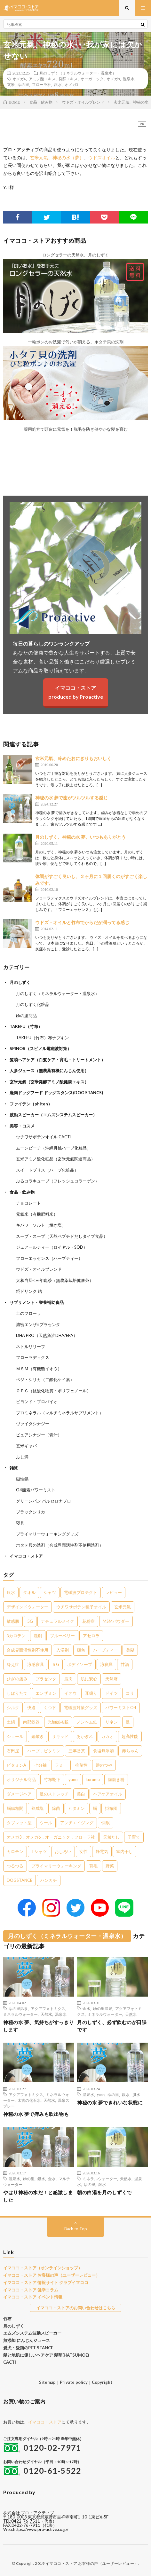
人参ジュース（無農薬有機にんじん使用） (49, 1070)
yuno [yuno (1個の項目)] (73, 1779)
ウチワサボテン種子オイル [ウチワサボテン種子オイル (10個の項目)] (81, 1606)
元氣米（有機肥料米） (37, 1214)
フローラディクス (32, 1357)
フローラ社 (41, 84)
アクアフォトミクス (48, 2008)
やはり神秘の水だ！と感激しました (38, 2196)
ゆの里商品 (26, 1015)
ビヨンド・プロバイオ (37, 1401)
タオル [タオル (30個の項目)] (29, 1592)
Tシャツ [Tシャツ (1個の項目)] (39, 1851)
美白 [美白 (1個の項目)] (81, 1793)
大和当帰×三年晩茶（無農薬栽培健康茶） (54, 1280)
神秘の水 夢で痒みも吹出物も (36, 2114)
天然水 (46, 2014)
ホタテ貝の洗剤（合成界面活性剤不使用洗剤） (59, 1545)
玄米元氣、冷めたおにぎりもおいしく (73, 758)
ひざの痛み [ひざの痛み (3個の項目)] (17, 1678)
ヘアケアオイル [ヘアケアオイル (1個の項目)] (107, 1793)
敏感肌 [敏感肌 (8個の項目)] (13, 1621)
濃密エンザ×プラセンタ (38, 1324)
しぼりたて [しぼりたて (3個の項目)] (17, 1693)
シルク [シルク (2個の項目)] (13, 1707)
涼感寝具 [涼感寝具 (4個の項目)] (35, 1664)
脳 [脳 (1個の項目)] (95, 1808)
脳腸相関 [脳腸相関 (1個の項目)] (15, 1808)
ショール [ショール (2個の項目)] (15, 1736)
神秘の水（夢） (68, 157)
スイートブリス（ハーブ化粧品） (47, 1170)
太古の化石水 (29, 2100)
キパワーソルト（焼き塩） (41, 1225)
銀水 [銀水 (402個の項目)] (11, 1592)
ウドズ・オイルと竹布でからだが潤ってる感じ (82, 922)
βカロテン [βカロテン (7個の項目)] (16, 1635)
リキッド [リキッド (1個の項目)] (60, 1736)
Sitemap (47, 2382)
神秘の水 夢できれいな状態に (110, 2102)
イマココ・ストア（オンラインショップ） (42, 2267)
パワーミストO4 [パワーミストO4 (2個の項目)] (120, 1707)
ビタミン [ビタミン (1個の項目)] (76, 1808)
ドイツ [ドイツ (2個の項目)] (111, 1693)
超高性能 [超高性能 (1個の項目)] (130, 1736)
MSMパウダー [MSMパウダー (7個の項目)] (116, 1621)
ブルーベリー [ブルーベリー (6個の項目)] (62, 1635)
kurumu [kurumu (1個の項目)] (93, 1779)
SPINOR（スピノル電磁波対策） (40, 1048)
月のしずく (20, 982)
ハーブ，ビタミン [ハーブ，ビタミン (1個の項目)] (43, 1750)
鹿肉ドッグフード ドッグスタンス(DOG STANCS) (56, 1092)
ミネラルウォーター (20, 2014)
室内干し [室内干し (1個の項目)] (124, 1851)
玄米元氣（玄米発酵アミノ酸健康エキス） (49, 1081)
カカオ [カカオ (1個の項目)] (107, 1736)
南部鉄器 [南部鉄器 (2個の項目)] (31, 1721)
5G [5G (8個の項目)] (30, 1621)
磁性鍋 (22, 1478)
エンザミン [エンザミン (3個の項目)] (46, 1693)
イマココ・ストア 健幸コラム (30, 2289)
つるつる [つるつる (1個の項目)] (15, 1865)
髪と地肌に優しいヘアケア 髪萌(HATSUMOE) (46, 2355)
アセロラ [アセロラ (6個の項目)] (91, 1635)
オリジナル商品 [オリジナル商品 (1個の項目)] (21, 1779)
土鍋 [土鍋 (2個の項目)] (11, 1721)
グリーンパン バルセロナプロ (43, 1501)
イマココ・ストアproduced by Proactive (75, 692)
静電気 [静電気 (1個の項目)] (102, 1851)
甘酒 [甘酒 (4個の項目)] (125, 1664)
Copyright (102, 2382)
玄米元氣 (39, 157)
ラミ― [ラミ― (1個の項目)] (61, 1765)
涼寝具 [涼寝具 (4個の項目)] (106, 1664)
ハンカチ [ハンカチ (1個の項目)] (48, 1880)
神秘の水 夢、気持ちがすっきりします (38, 2025)
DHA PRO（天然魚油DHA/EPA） (46, 1335)
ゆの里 (23, 84)
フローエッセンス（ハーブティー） (49, 1258)
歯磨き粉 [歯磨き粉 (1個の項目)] (116, 1779)
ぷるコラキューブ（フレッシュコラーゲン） (57, 1180)
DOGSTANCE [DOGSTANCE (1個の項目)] (19, 1880)
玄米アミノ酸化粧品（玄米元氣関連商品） (55, 1158)
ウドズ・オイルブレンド (39, 1269)
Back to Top (75, 2228)
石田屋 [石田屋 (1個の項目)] (13, 1750)
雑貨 (14, 1467)
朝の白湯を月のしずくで (104, 2192)
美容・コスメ (22, 1125)
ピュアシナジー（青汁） (39, 1434)
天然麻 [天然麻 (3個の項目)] (111, 1678)
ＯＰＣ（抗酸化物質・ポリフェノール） (53, 1390)
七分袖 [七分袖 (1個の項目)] (40, 1765)
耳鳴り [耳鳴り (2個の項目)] (91, 1693)
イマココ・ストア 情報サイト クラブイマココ (45, 2282)
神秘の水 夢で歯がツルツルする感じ (71, 797)
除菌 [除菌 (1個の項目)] (56, 1808)
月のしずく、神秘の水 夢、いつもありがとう (80, 837)
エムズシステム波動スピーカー (32, 2333)
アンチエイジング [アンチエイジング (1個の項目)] (76, 1822)
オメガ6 (19, 79)
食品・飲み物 (22, 1192)
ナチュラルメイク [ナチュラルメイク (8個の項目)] (57, 1621)
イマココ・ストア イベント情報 (32, 2296)
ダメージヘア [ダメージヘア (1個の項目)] (19, 1793)
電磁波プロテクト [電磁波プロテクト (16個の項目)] (80, 1592)
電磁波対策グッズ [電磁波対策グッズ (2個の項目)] (80, 1707)
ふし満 (22, 1456)
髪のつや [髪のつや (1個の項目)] (104, 1765)
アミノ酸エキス (42, 79)
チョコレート (28, 1203)
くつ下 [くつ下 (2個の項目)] (50, 1707)
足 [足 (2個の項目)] (128, 1721)
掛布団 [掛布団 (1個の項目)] (111, 1808)
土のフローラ (28, 1313)
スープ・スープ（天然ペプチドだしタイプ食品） (61, 1236)
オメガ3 (71, 84)
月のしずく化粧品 (32, 1004)
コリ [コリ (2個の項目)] (130, 1693)
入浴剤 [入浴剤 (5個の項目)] (62, 1650)
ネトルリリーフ (30, 1346)
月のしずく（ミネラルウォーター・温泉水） (77, 73)
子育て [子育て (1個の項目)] (134, 1837)
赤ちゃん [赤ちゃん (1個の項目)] (130, 1750)
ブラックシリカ (30, 1511)
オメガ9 (113, 79)
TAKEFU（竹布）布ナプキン (42, 1037)
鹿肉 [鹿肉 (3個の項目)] (68, 1678)
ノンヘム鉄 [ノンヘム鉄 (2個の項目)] (86, 1721)
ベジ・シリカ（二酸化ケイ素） (45, 1379)
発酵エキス (68, 79)
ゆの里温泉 (18, 2008)
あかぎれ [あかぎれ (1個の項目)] (84, 1736)
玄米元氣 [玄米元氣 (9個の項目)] (122, 1606)
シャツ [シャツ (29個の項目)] (50, 1592)
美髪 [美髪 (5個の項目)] (130, 1650)
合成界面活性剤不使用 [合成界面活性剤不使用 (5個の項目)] (27, 1650)
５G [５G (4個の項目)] (55, 1664)
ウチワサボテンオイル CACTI (43, 1136)
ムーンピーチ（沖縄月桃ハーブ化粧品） (53, 1148)
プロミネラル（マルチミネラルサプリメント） (59, 1412)
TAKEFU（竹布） (26, 1026)
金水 (86, 2008)
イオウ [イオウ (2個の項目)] (70, 1693)
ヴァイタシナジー (32, 1423)
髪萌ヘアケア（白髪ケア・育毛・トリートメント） (57, 1059)
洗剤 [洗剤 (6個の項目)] (38, 1635)
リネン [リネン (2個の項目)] (111, 1721)
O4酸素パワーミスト (35, 1489)
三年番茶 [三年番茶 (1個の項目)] (76, 1750)
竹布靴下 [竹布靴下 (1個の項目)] (52, 1779)
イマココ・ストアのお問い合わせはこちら (75, 2307)
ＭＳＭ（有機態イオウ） (39, 1368)
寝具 (20, 1523)
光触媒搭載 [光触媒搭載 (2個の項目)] (58, 1721)
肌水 (136, 2094)
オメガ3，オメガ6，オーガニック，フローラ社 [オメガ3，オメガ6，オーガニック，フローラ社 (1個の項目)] (51, 1837)
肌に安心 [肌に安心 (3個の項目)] (89, 1678)
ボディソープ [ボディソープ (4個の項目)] (79, 1664)
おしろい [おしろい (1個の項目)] (63, 1851)
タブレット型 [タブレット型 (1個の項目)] (19, 1822)
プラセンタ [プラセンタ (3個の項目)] (46, 1678)
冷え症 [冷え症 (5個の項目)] (13, 1664)
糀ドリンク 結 (29, 1291)
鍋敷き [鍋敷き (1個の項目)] (37, 1736)
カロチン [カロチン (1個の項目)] (15, 1851)
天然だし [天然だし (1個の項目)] (111, 1837)
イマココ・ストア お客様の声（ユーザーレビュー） (51, 2275)
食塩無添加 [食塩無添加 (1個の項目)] (103, 1750)
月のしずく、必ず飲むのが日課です (112, 2025)
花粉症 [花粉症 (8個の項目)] (88, 1621)
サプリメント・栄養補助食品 (37, 1302)
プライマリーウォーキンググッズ (47, 1533)
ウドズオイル (101, 157)
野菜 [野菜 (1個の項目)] (110, 1865)
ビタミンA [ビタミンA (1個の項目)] (16, 1765)
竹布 (7, 2318)
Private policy (74, 2382)
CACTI (9, 2362)
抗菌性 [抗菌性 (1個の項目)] (81, 1765)
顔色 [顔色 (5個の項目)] (81, 1650)
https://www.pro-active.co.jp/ (40, 2529)
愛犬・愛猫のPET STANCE (28, 2347)
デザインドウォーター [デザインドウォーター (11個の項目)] (27, 1606)
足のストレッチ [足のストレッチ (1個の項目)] (54, 1793)
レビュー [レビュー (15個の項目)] (113, 1592)
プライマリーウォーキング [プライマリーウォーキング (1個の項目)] (56, 1865)
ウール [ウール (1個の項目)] (46, 1822)
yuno (101, 2094)
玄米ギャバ (26, 1445)
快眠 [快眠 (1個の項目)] (105, 1822)
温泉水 (128, 79)
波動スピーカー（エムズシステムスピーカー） (53, 1114)
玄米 (11, 84)
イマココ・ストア (26, 1556)
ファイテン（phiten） (31, 1103)
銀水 (58, 84)
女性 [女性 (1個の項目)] (83, 1851)
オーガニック (92, 79)
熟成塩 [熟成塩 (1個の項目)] (37, 1808)
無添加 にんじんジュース (26, 2340)
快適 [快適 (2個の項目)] (31, 1707)
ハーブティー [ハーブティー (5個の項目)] (105, 1650)
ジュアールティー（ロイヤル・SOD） (51, 1247)
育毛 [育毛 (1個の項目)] (93, 1865)
